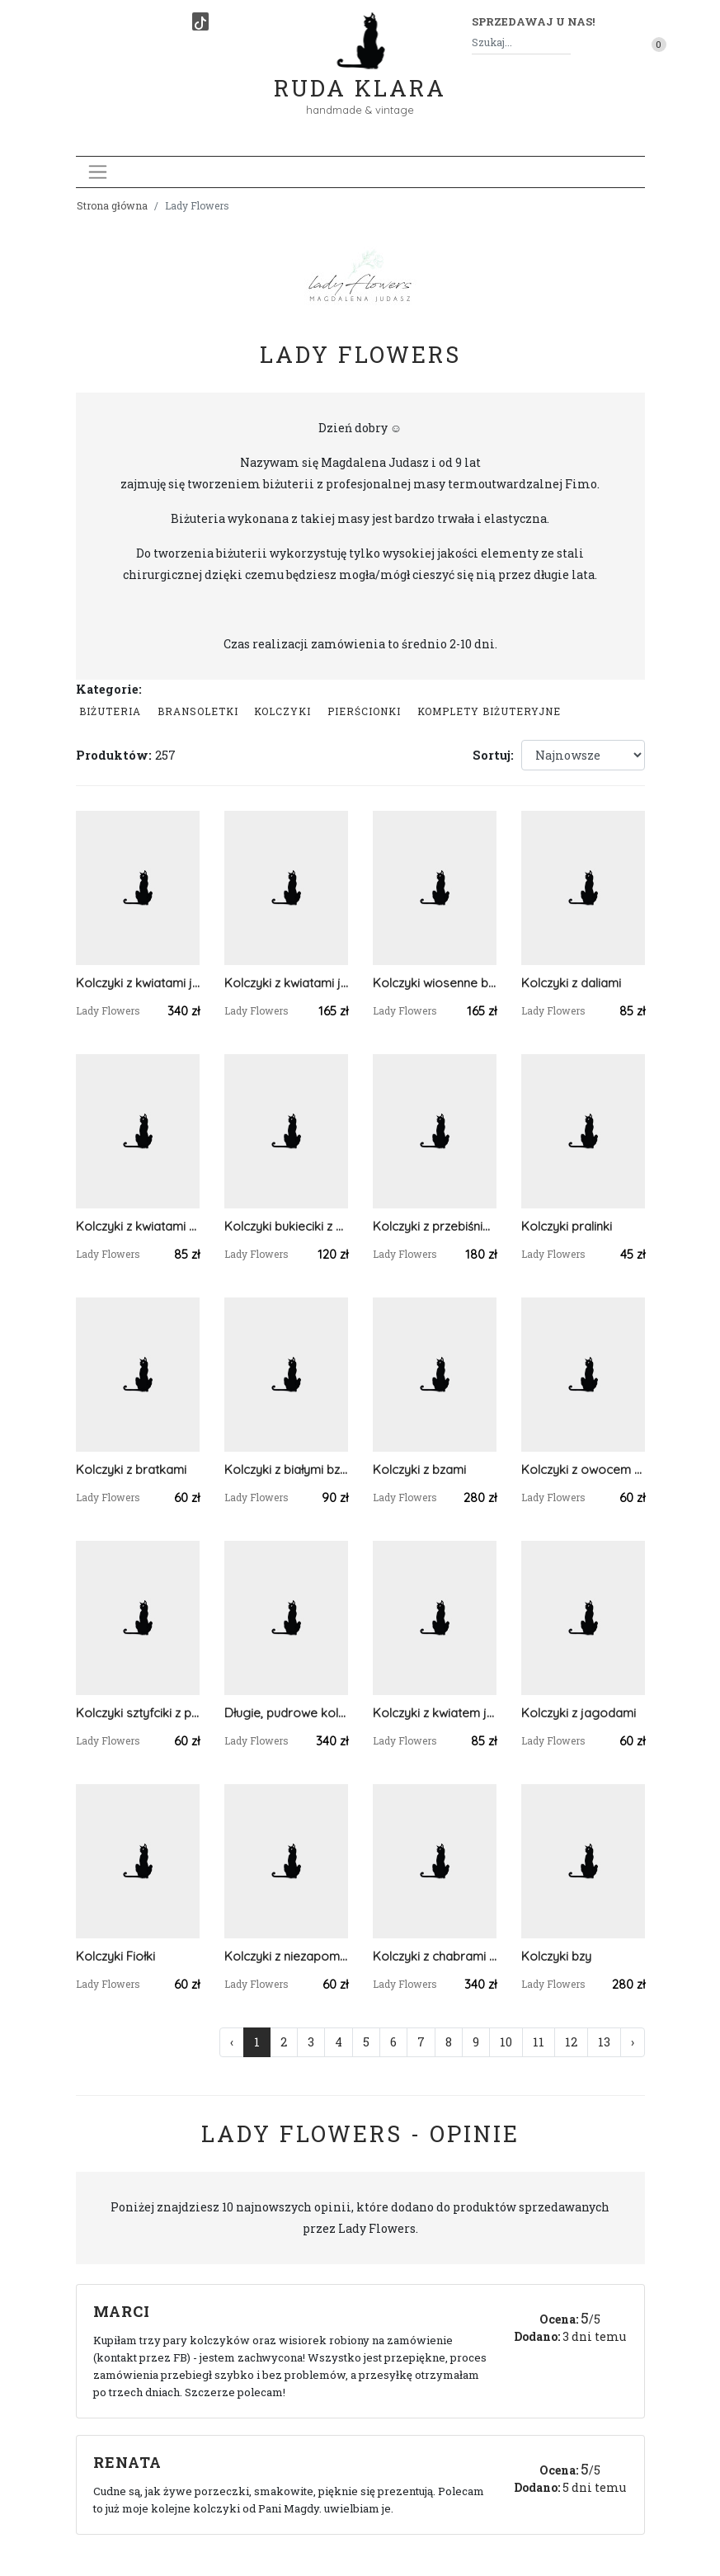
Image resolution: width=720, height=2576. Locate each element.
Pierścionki (364, 711)
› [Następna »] (632, 2042)
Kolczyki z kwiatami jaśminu (138, 983)
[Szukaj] (564, 42)
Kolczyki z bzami (419, 1469)
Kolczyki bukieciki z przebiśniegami (286, 1226)
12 (571, 2042)
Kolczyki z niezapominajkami (286, 1956)
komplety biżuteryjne (489, 711)
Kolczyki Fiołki (115, 1956)
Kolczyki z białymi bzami (286, 1469)
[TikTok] (200, 21)
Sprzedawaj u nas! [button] (533, 21)
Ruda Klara (360, 74)
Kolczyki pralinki (566, 1226)
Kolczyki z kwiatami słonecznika (138, 1226)
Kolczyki (282, 711)
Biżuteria (110, 711)
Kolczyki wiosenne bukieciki (434, 983)
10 (506, 2042)
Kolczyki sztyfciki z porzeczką (138, 1713)
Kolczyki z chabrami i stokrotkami (434, 1956)
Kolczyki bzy (556, 1956)
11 (538, 2042)
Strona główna (112, 205)
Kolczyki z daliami (571, 983)
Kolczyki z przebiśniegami (434, 1226)
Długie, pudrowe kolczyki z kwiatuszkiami (286, 1713)
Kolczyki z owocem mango (583, 1469)
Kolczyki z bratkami (131, 1469)
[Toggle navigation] (98, 172)
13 (604, 2042)
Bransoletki (198, 711)
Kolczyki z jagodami (578, 1713)
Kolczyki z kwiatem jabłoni (434, 1713)
